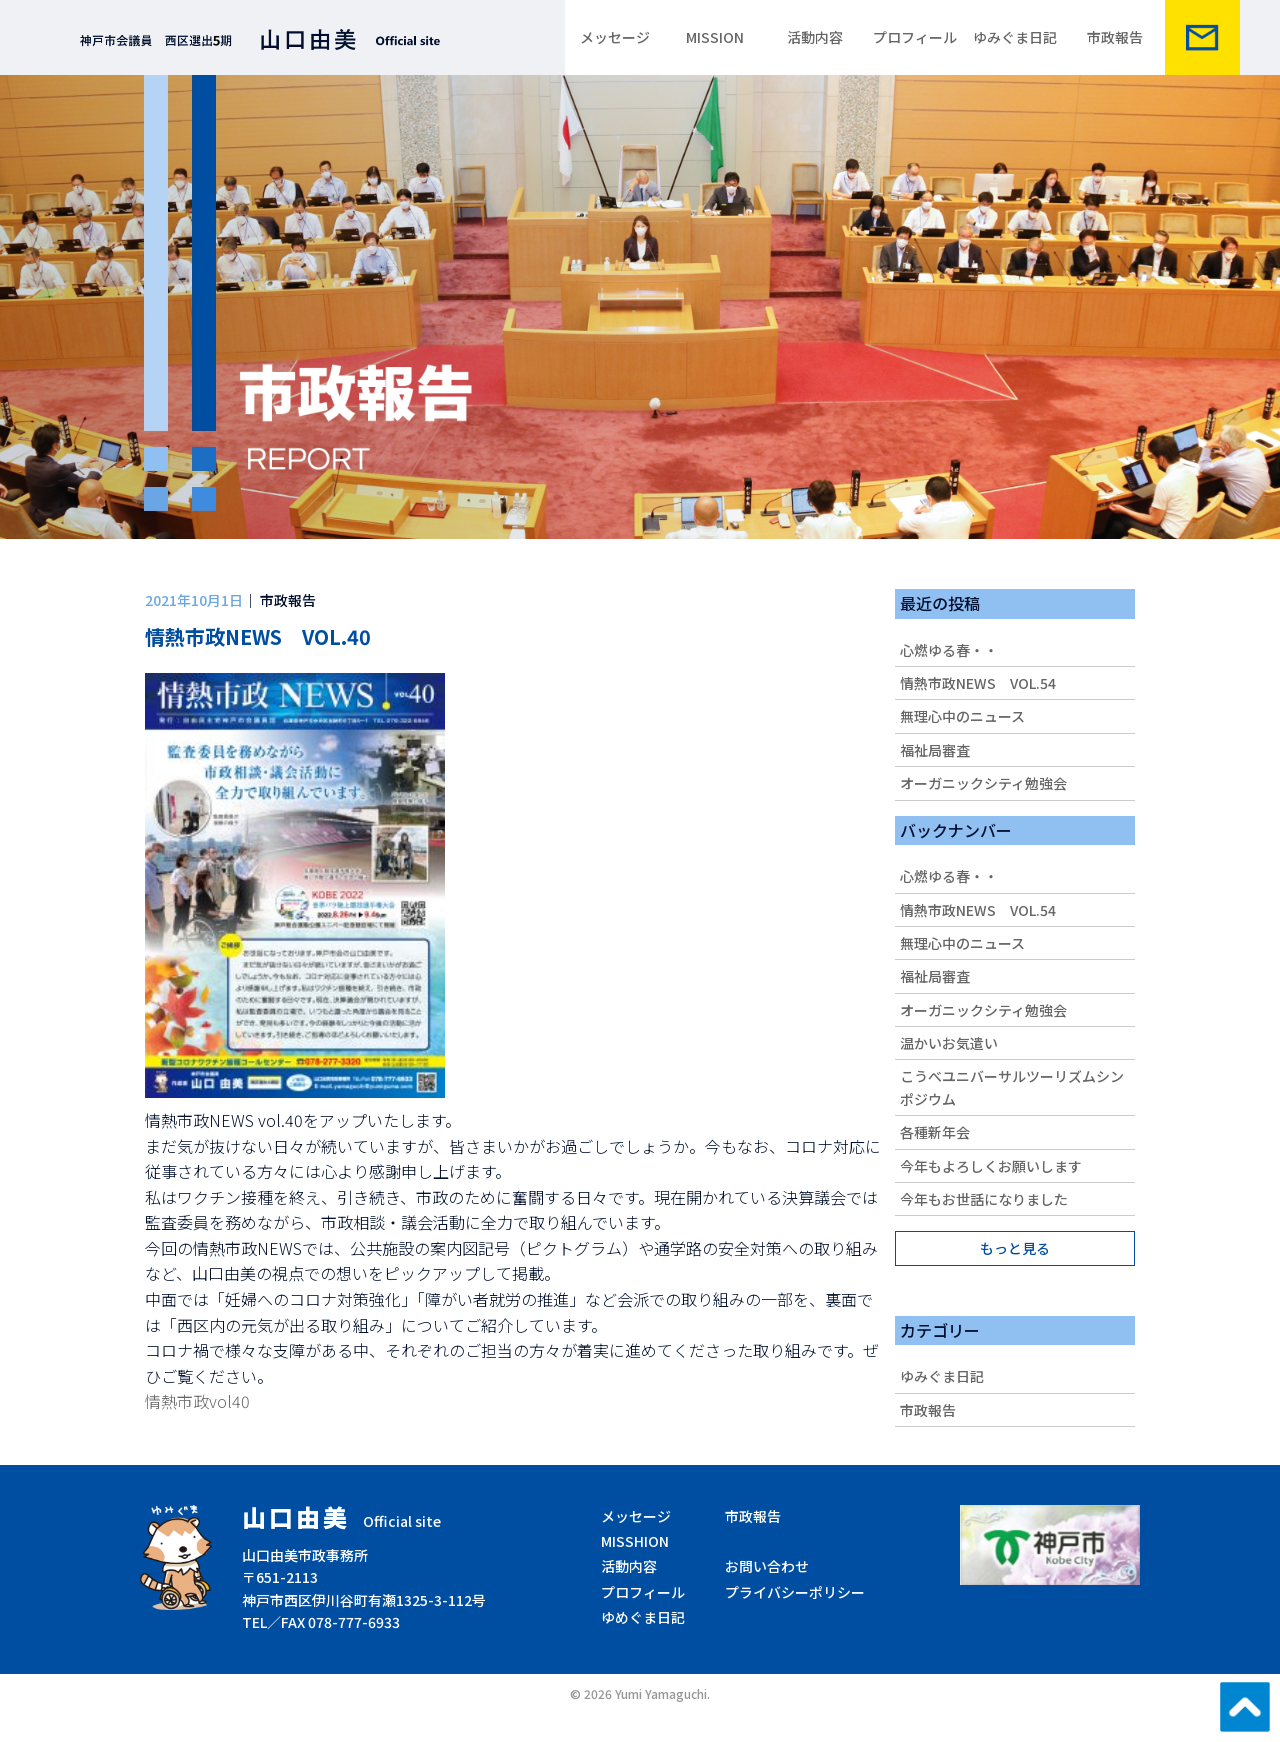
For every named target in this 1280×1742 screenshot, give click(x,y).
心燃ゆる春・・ (949, 650)
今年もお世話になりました (984, 1199)
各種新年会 (935, 1132)
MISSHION (635, 1541)
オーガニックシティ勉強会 (983, 783)
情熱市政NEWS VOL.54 (978, 683)
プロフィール (915, 37)
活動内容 (815, 37)
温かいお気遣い (949, 1043)
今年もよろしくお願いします (991, 1166)
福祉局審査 (935, 750)
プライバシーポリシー (795, 1592)
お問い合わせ (767, 1566)
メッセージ (615, 37)
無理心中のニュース (962, 716)
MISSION (715, 37)
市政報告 (1115, 37)
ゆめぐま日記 (643, 1617)
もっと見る (1015, 1248)
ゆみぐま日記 (1015, 37)
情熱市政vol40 (197, 1401)
